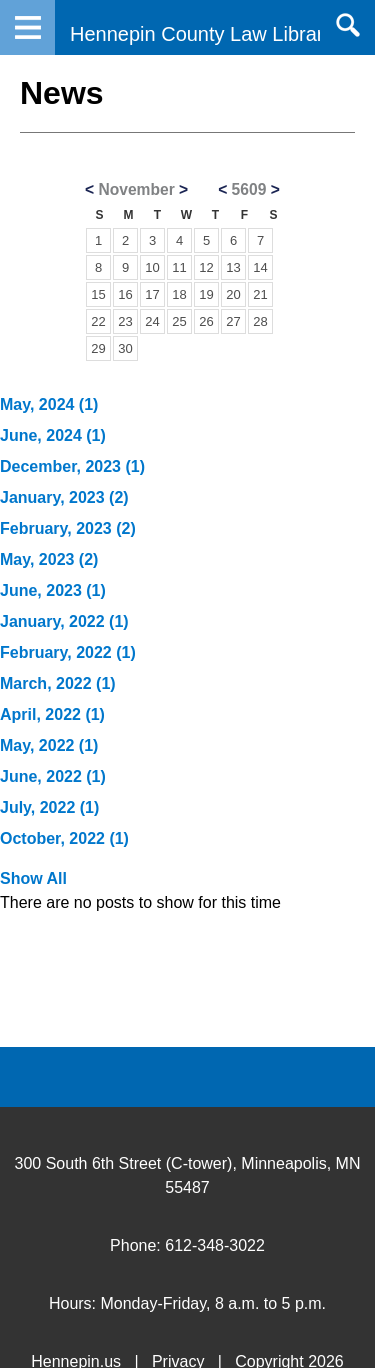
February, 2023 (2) (68, 528)
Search (347, 25)
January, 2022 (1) (64, 621)
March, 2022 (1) (58, 683)
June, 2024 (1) (53, 435)
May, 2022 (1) (49, 745)
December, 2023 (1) (72, 466)
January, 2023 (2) (64, 497)
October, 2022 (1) (64, 838)
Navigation (27, 27)
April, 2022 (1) (52, 714)
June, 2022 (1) (53, 776)
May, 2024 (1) (49, 404)
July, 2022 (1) (49, 807)
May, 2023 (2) (49, 559)
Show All (33, 878)
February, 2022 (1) (68, 652)
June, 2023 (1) (53, 590)
